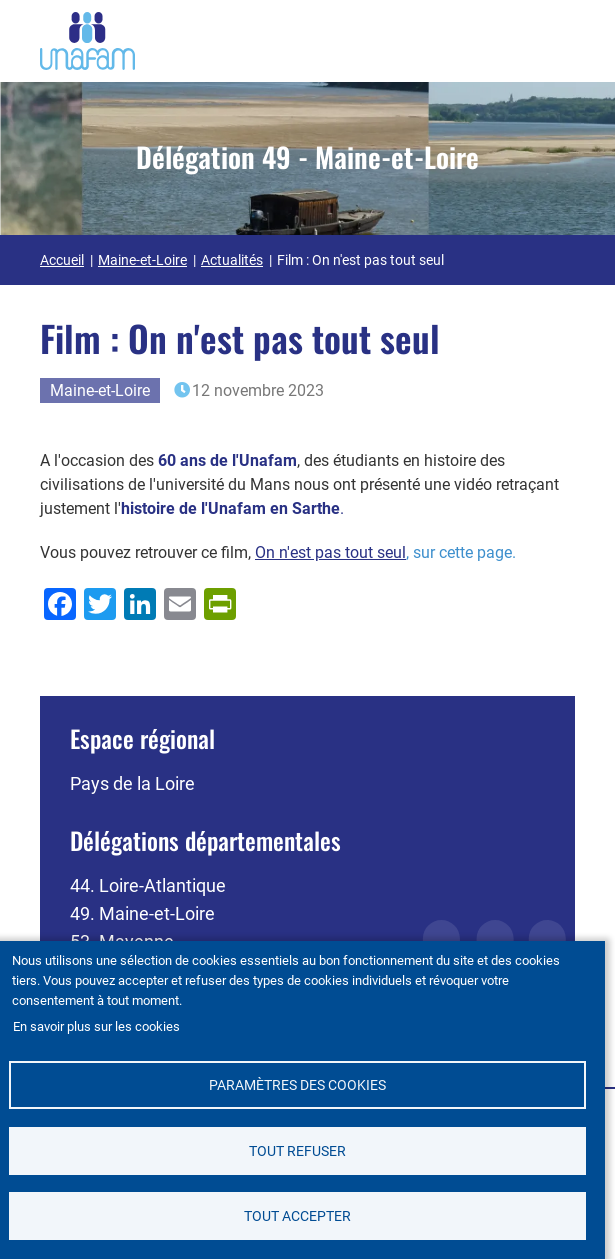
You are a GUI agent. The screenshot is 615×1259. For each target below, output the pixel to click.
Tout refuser (297, 1151)
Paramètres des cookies (297, 1085)
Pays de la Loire (132, 783)
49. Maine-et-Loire (142, 913)
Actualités (232, 260)
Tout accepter (297, 1216)
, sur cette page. (385, 552)
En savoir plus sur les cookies (96, 1025)
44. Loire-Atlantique (148, 885)
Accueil (62, 260)
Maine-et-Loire (142, 260)
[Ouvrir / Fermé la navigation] (550, 37)
